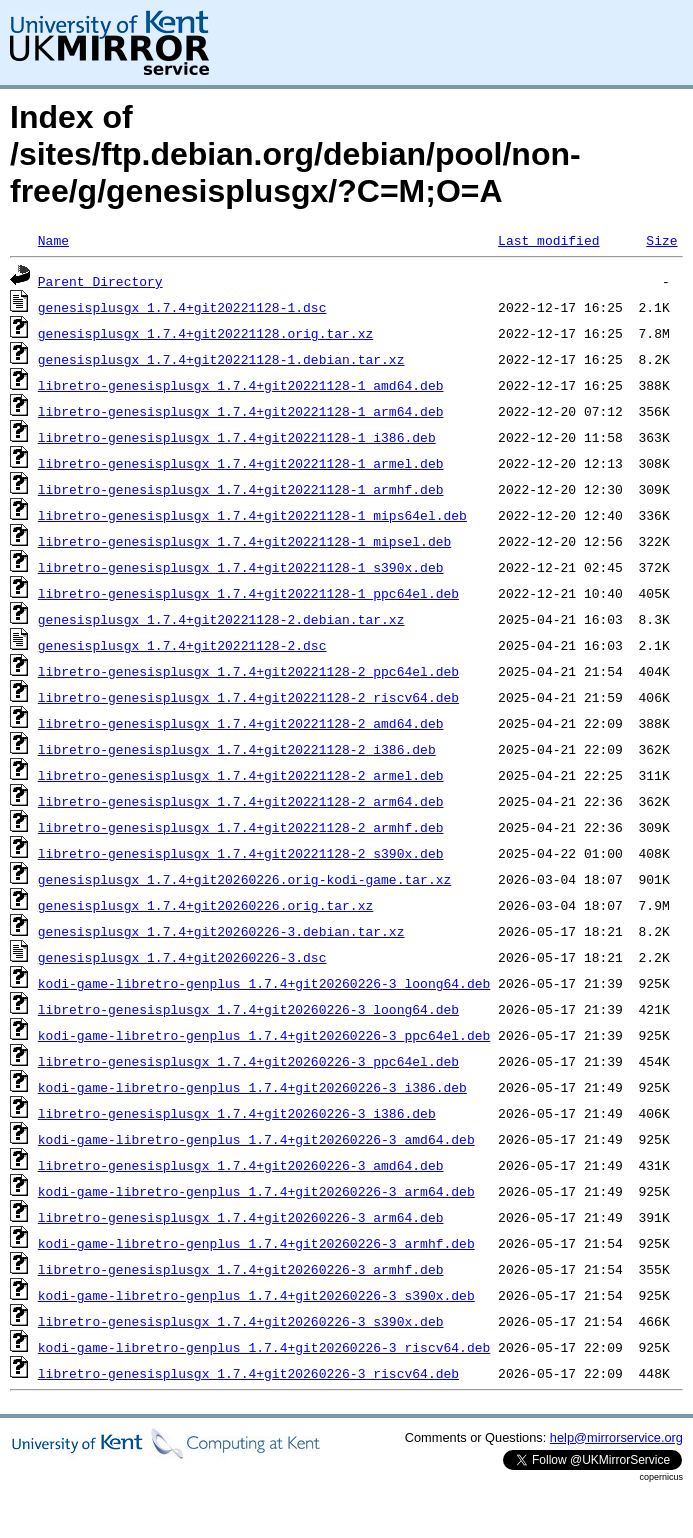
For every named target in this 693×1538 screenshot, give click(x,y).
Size (661, 240)
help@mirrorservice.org (616, 1437)
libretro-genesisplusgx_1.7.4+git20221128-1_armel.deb (241, 463)
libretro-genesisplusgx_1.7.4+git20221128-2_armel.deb (241, 775)
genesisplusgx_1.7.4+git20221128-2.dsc (182, 645)
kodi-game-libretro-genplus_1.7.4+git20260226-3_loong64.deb (264, 983)
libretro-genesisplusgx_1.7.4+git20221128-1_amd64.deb (241, 385)
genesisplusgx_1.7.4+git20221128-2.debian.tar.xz (221, 619)
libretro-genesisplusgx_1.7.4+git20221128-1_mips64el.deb (252, 515)
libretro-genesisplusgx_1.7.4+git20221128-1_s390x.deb (241, 567)
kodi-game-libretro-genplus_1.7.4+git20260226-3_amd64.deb (256, 1139)
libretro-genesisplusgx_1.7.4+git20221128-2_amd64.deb (241, 723)
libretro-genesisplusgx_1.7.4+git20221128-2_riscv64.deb (248, 697)
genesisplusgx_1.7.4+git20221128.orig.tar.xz (205, 333)
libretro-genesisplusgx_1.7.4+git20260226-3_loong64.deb (248, 1009)
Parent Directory (100, 281)
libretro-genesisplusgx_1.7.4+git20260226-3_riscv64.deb (248, 1373)
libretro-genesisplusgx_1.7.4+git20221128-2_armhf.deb (241, 827)
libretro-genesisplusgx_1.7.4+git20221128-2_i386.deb (237, 749)
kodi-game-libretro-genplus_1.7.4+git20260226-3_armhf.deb (256, 1243)
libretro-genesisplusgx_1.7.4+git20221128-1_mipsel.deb (244, 541)
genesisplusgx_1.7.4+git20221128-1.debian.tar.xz (221, 359)
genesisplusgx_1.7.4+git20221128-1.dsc (182, 307)
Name (53, 240)
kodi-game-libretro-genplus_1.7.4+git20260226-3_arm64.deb (256, 1191)
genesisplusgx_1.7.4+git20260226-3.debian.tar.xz (221, 931)
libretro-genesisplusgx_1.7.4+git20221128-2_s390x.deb (241, 853)
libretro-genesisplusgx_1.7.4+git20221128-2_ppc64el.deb (248, 671)
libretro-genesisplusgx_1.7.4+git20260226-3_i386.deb (237, 1113)
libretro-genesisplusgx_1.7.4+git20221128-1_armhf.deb (241, 489)
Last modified (548, 240)
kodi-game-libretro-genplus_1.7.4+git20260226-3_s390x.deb (256, 1295)
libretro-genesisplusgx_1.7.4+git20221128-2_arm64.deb (241, 801)
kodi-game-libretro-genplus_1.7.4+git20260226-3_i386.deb (252, 1087)
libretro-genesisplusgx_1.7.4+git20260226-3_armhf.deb (241, 1269)
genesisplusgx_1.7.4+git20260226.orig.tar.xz (205, 905)
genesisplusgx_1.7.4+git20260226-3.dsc (182, 957)
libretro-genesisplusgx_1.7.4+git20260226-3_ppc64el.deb (248, 1061)
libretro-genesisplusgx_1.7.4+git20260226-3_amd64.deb (241, 1165)
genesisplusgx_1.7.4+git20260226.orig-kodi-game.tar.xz (244, 879)
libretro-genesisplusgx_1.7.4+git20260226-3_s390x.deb (241, 1321)
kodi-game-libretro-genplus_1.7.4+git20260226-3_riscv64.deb (264, 1347)
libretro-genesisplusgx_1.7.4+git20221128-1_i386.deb (237, 437)
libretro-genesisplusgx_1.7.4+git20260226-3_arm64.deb (241, 1217)
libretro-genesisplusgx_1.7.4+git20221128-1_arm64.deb (241, 411)
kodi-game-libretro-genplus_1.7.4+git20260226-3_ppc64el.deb (264, 1035)
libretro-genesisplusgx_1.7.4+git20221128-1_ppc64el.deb (248, 593)
